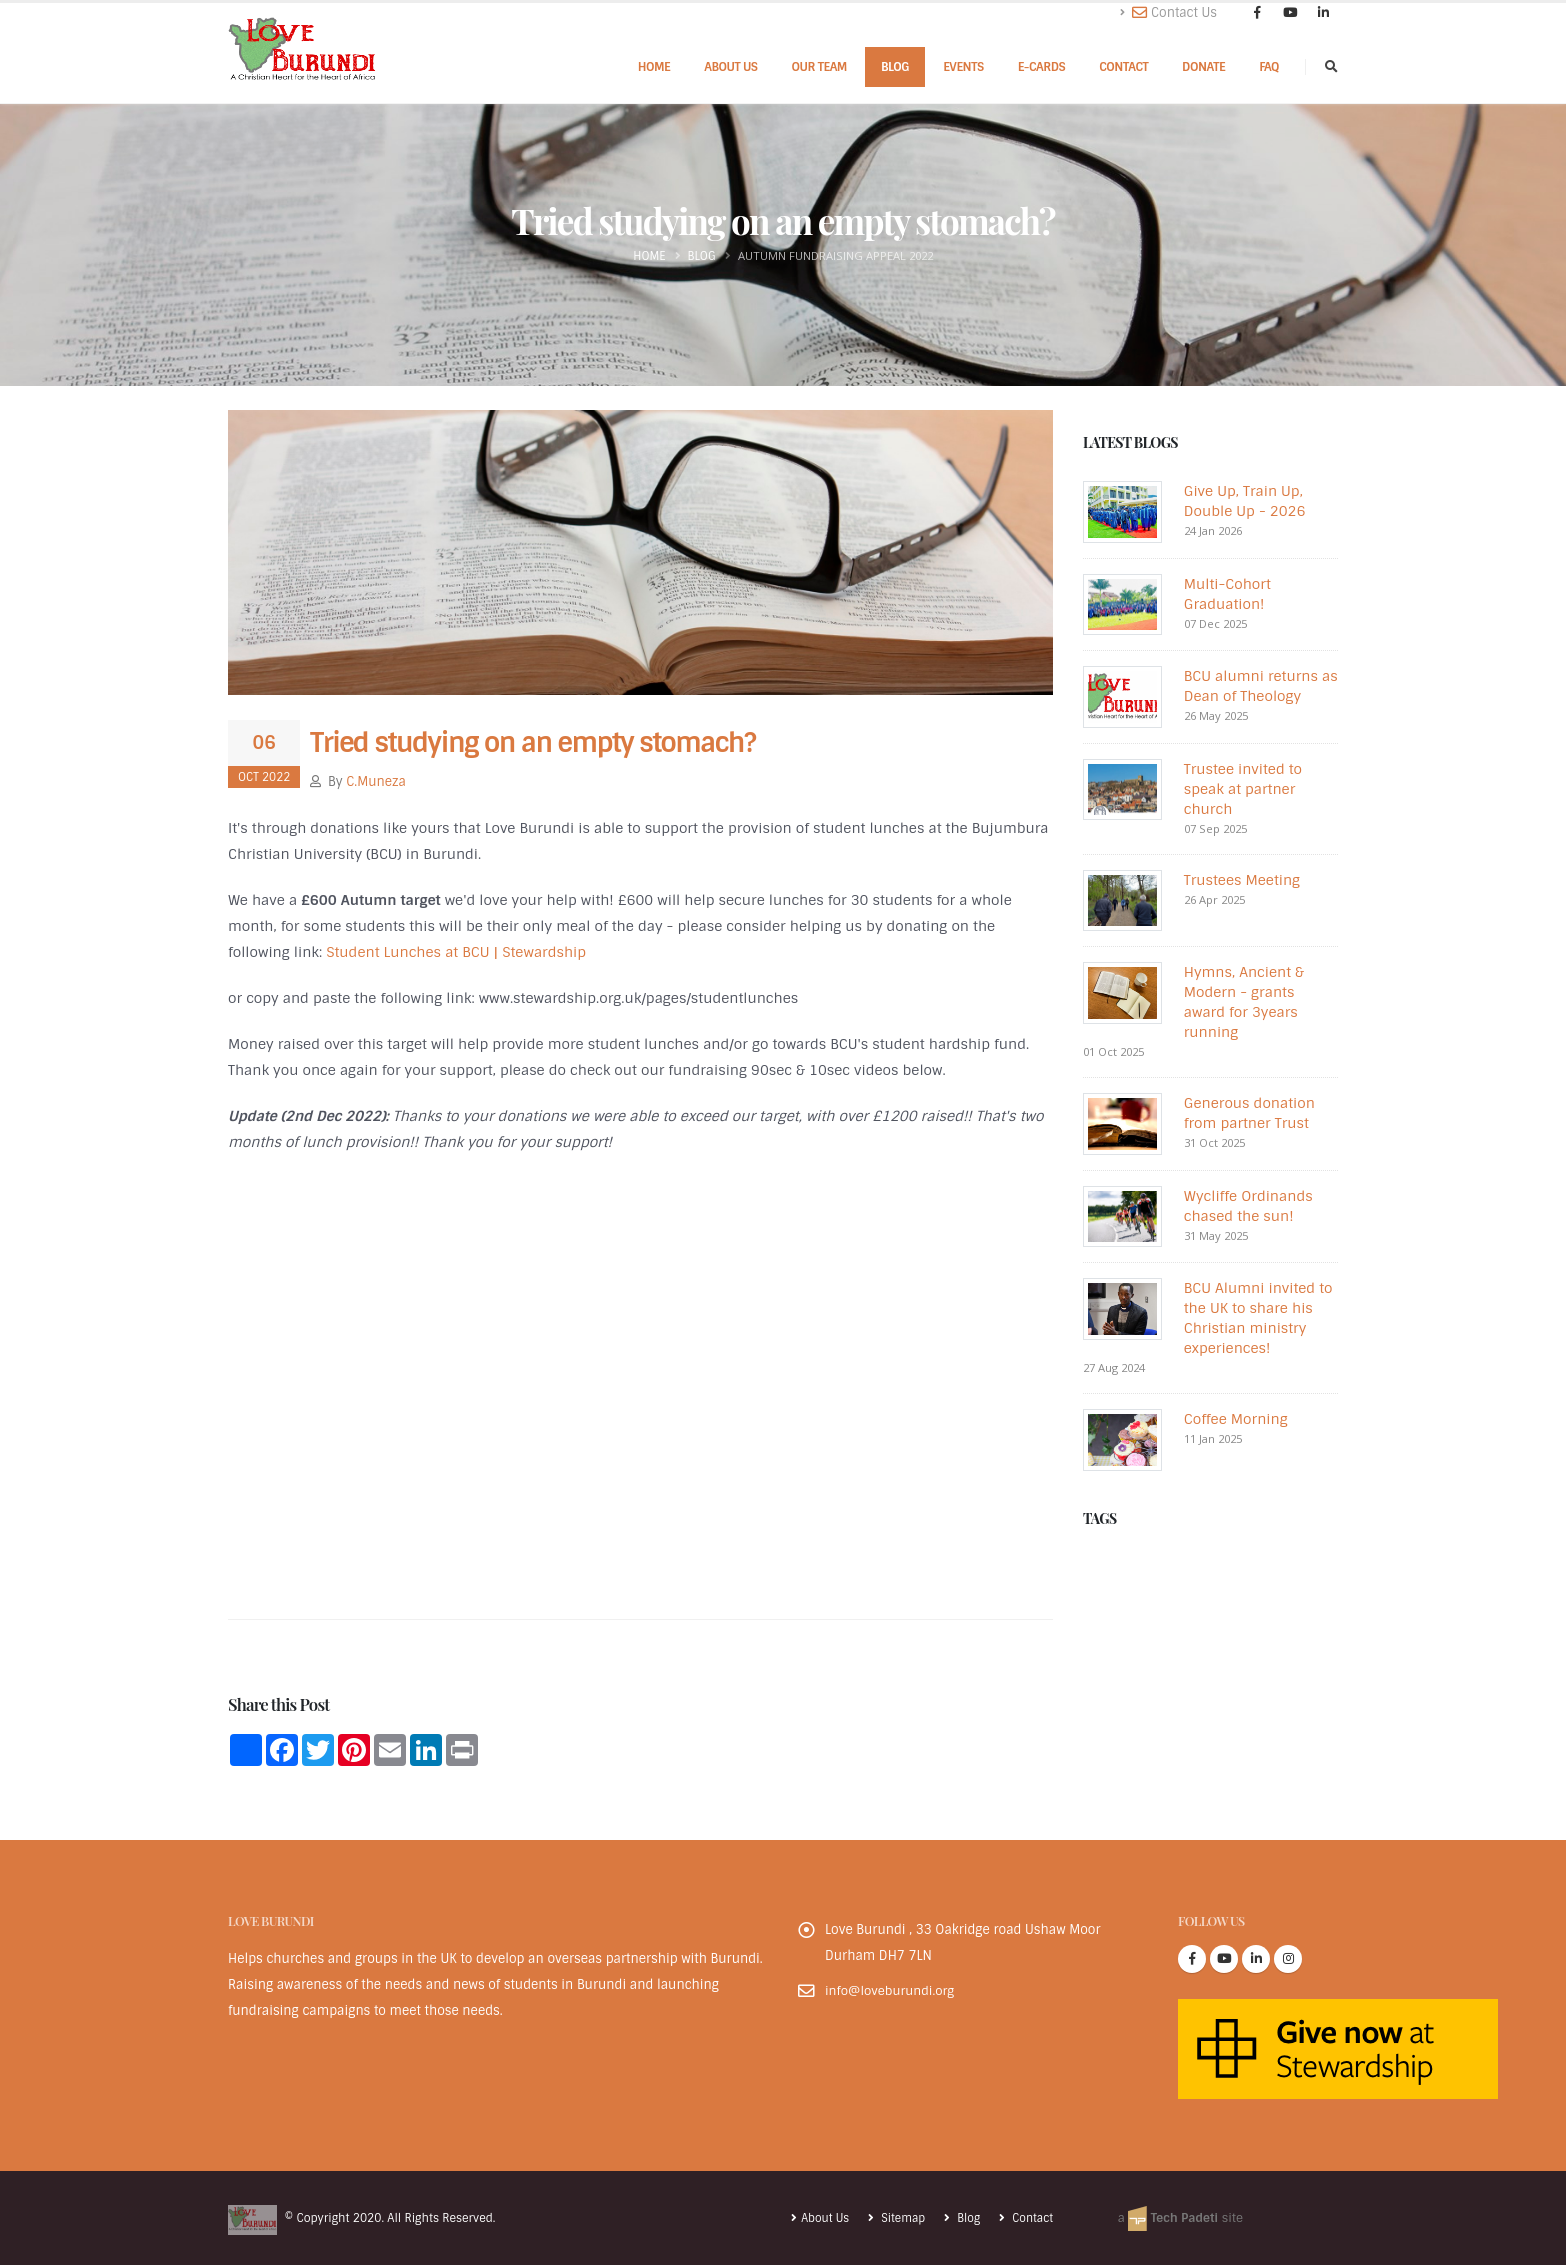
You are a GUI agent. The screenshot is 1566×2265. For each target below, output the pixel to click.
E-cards (1042, 67)
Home (654, 67)
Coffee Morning (1236, 1419)
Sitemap (898, 2218)
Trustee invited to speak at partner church (1243, 789)
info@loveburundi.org (892, 1990)
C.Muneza (376, 781)
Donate (1203, 67)
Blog (895, 67)
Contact (1123, 67)
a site (1178, 2217)
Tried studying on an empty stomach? (532, 743)
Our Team (819, 67)
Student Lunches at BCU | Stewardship (456, 952)
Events (963, 67)
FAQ (1269, 67)
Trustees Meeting (1242, 880)
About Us (730, 67)
